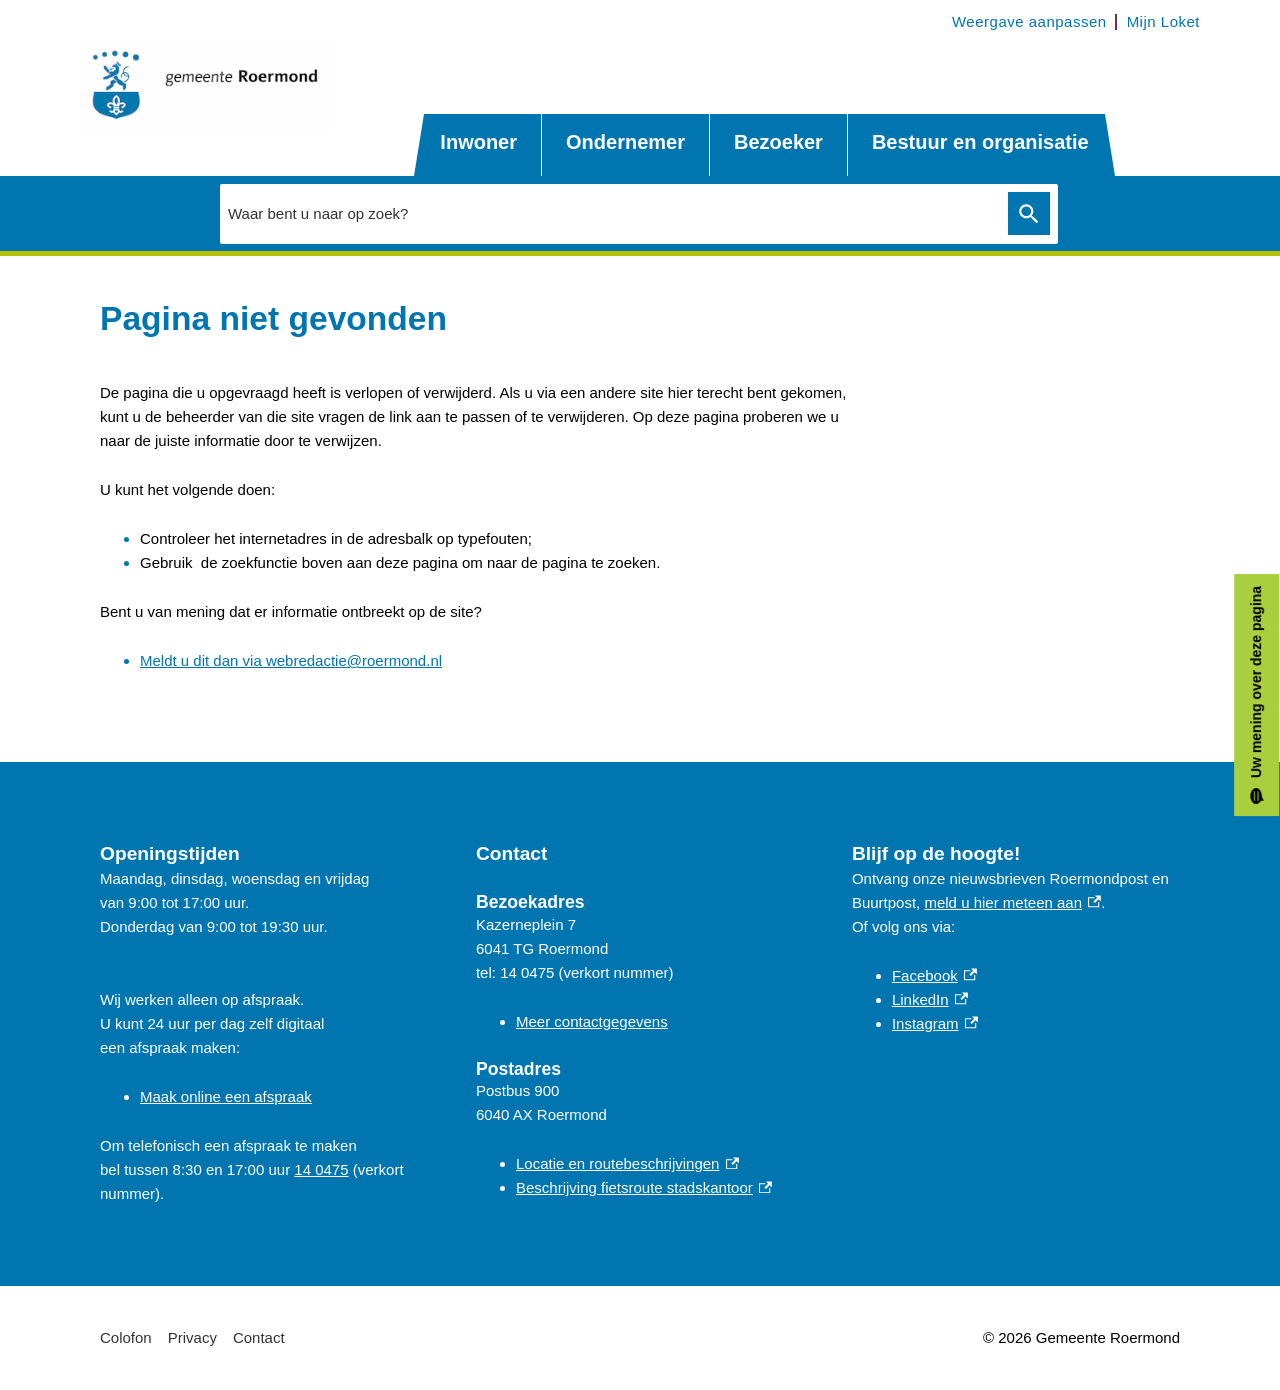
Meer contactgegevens (592, 1021)
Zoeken (1029, 213)
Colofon (126, 1337)
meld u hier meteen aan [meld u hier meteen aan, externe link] (1012, 902)
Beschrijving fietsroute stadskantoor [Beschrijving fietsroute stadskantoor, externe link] (644, 1187)
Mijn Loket (1163, 21)
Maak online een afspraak (226, 1096)
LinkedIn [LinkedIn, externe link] (930, 999)
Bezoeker (778, 142)
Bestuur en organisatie (980, 142)
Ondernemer (625, 142)
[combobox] (609, 213)
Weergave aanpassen (1029, 21)
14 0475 (321, 1169)
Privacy (192, 1337)
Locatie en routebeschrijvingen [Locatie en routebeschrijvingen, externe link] (627, 1163)
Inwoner (478, 142)
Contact (259, 1337)
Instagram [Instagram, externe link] (935, 1023)
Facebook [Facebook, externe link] (934, 975)
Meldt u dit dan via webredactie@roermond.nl (291, 660)
